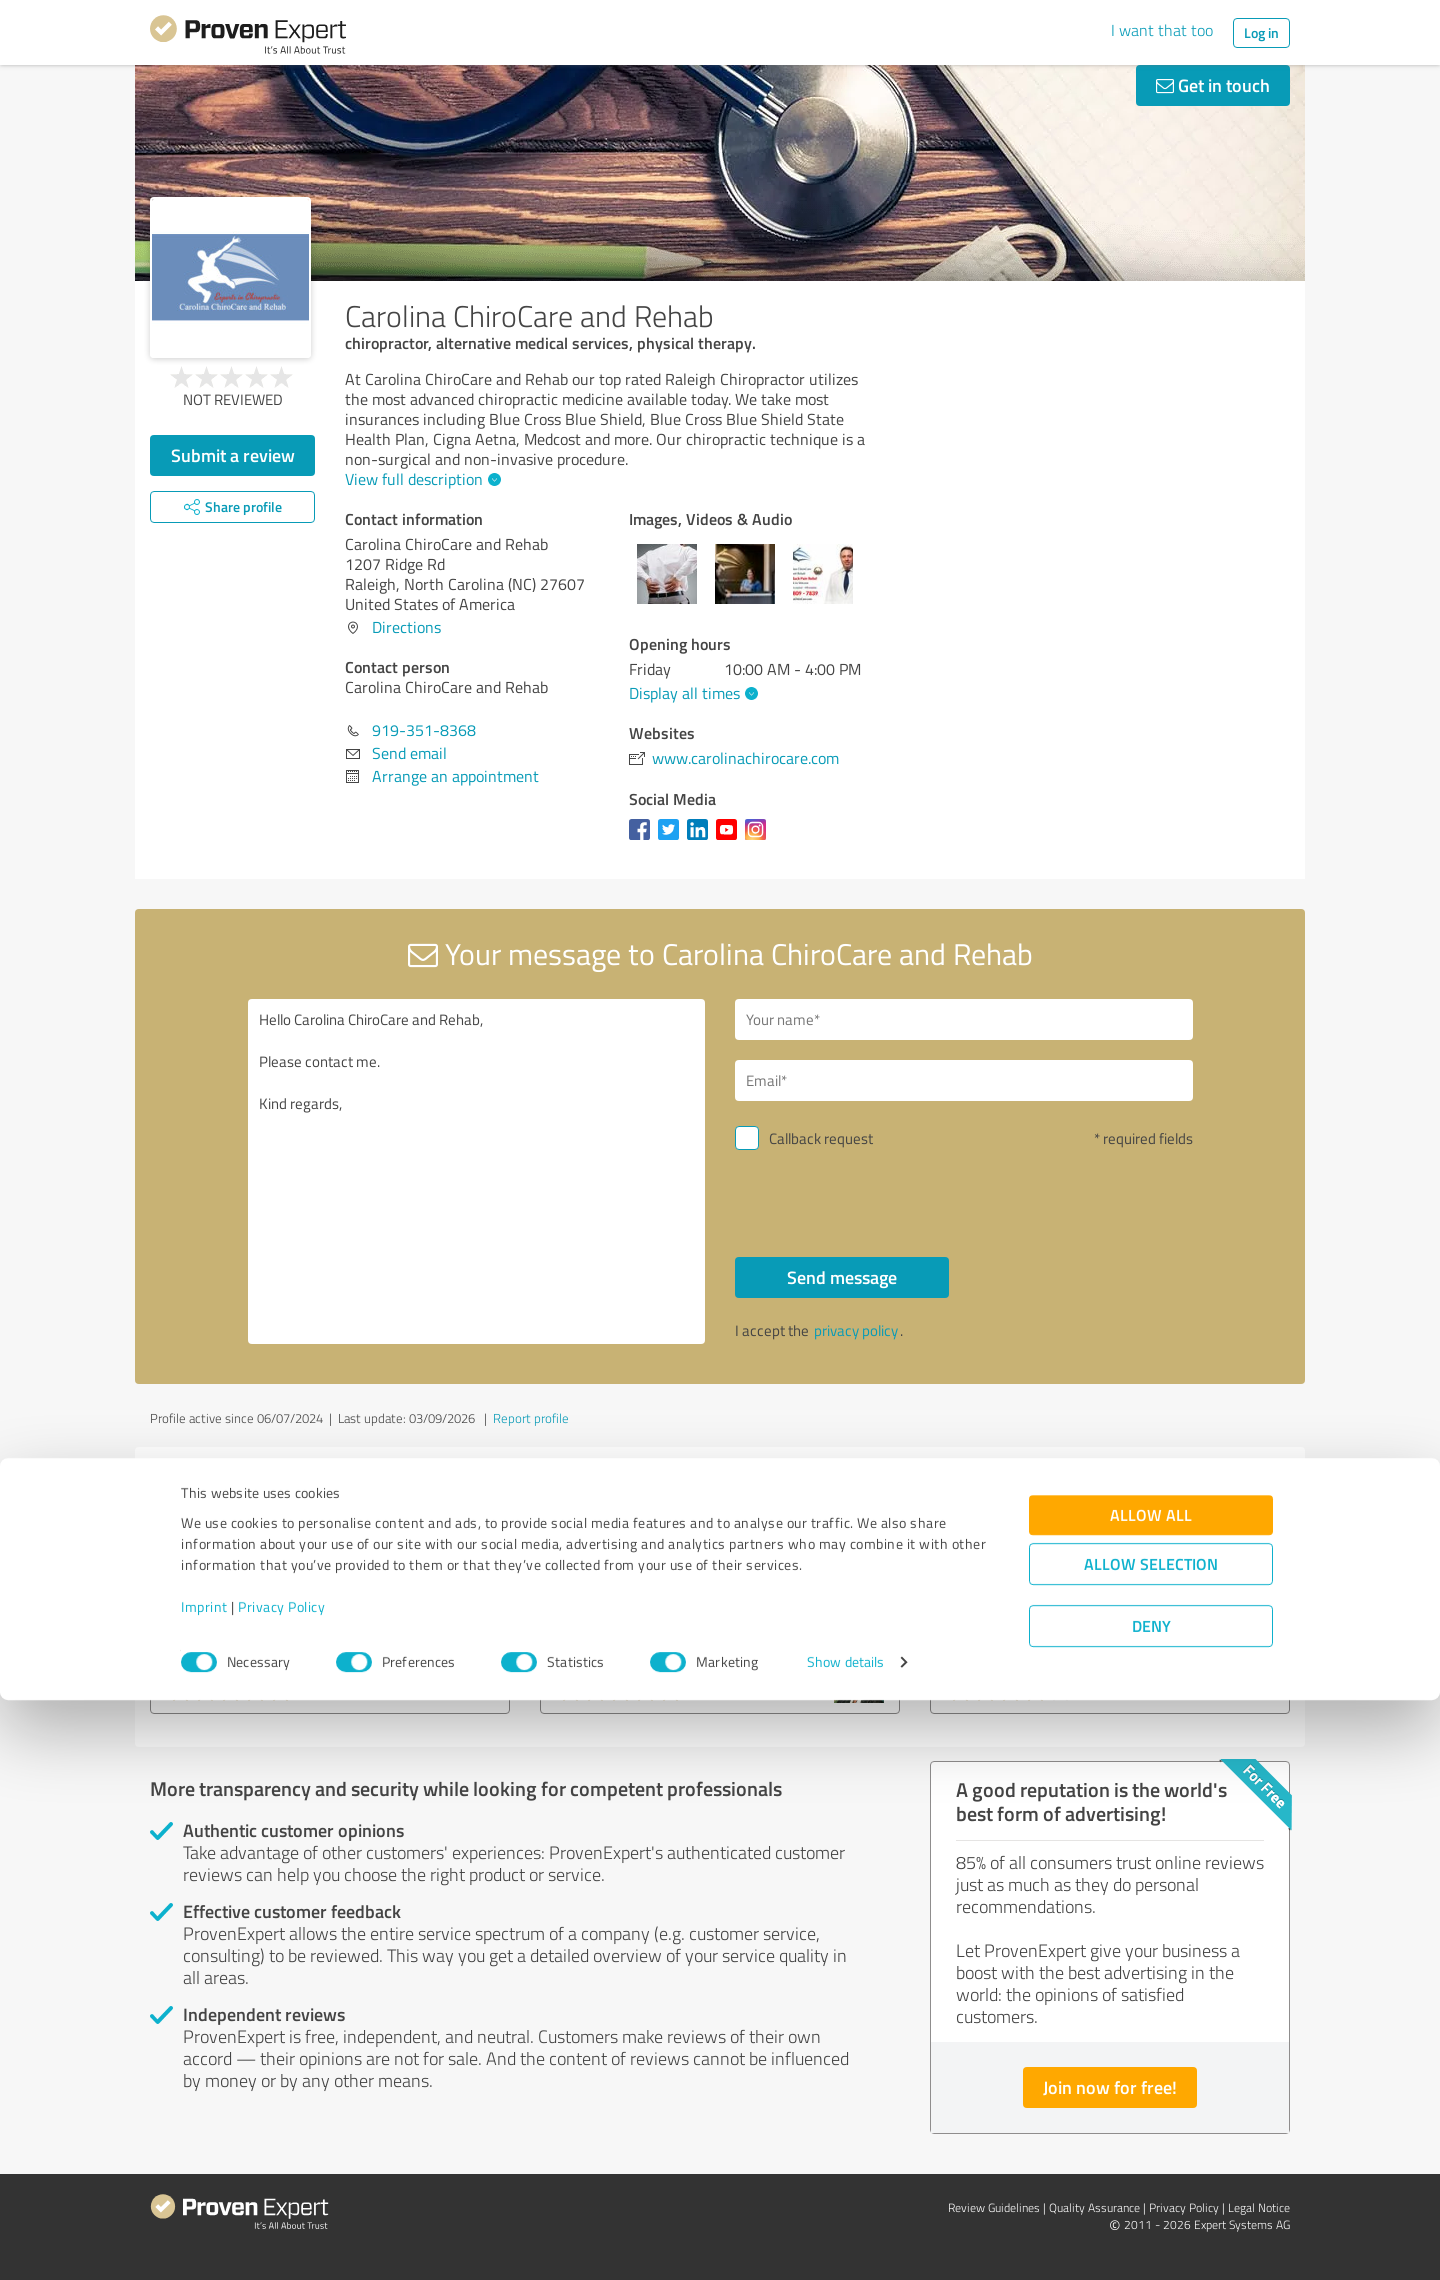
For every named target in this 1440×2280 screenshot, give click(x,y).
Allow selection (1151, 2143)
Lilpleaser (988, 1601)
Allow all (1151, 2094)
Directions (406, 627)
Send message (842, 1277)
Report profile (531, 1418)
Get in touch (1213, 85)
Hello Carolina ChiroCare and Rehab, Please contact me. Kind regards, (477, 1171)
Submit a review (233, 455)
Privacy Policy (281, 2186)
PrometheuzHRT (240, 1601)
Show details (845, 2242)
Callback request (821, 1138)
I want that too (1162, 30)
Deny (1151, 2205)
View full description (420, 479)
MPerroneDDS (620, 1601)
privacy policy (856, 1330)
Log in (1261, 32)
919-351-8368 (424, 730)
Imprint (204, 2186)
